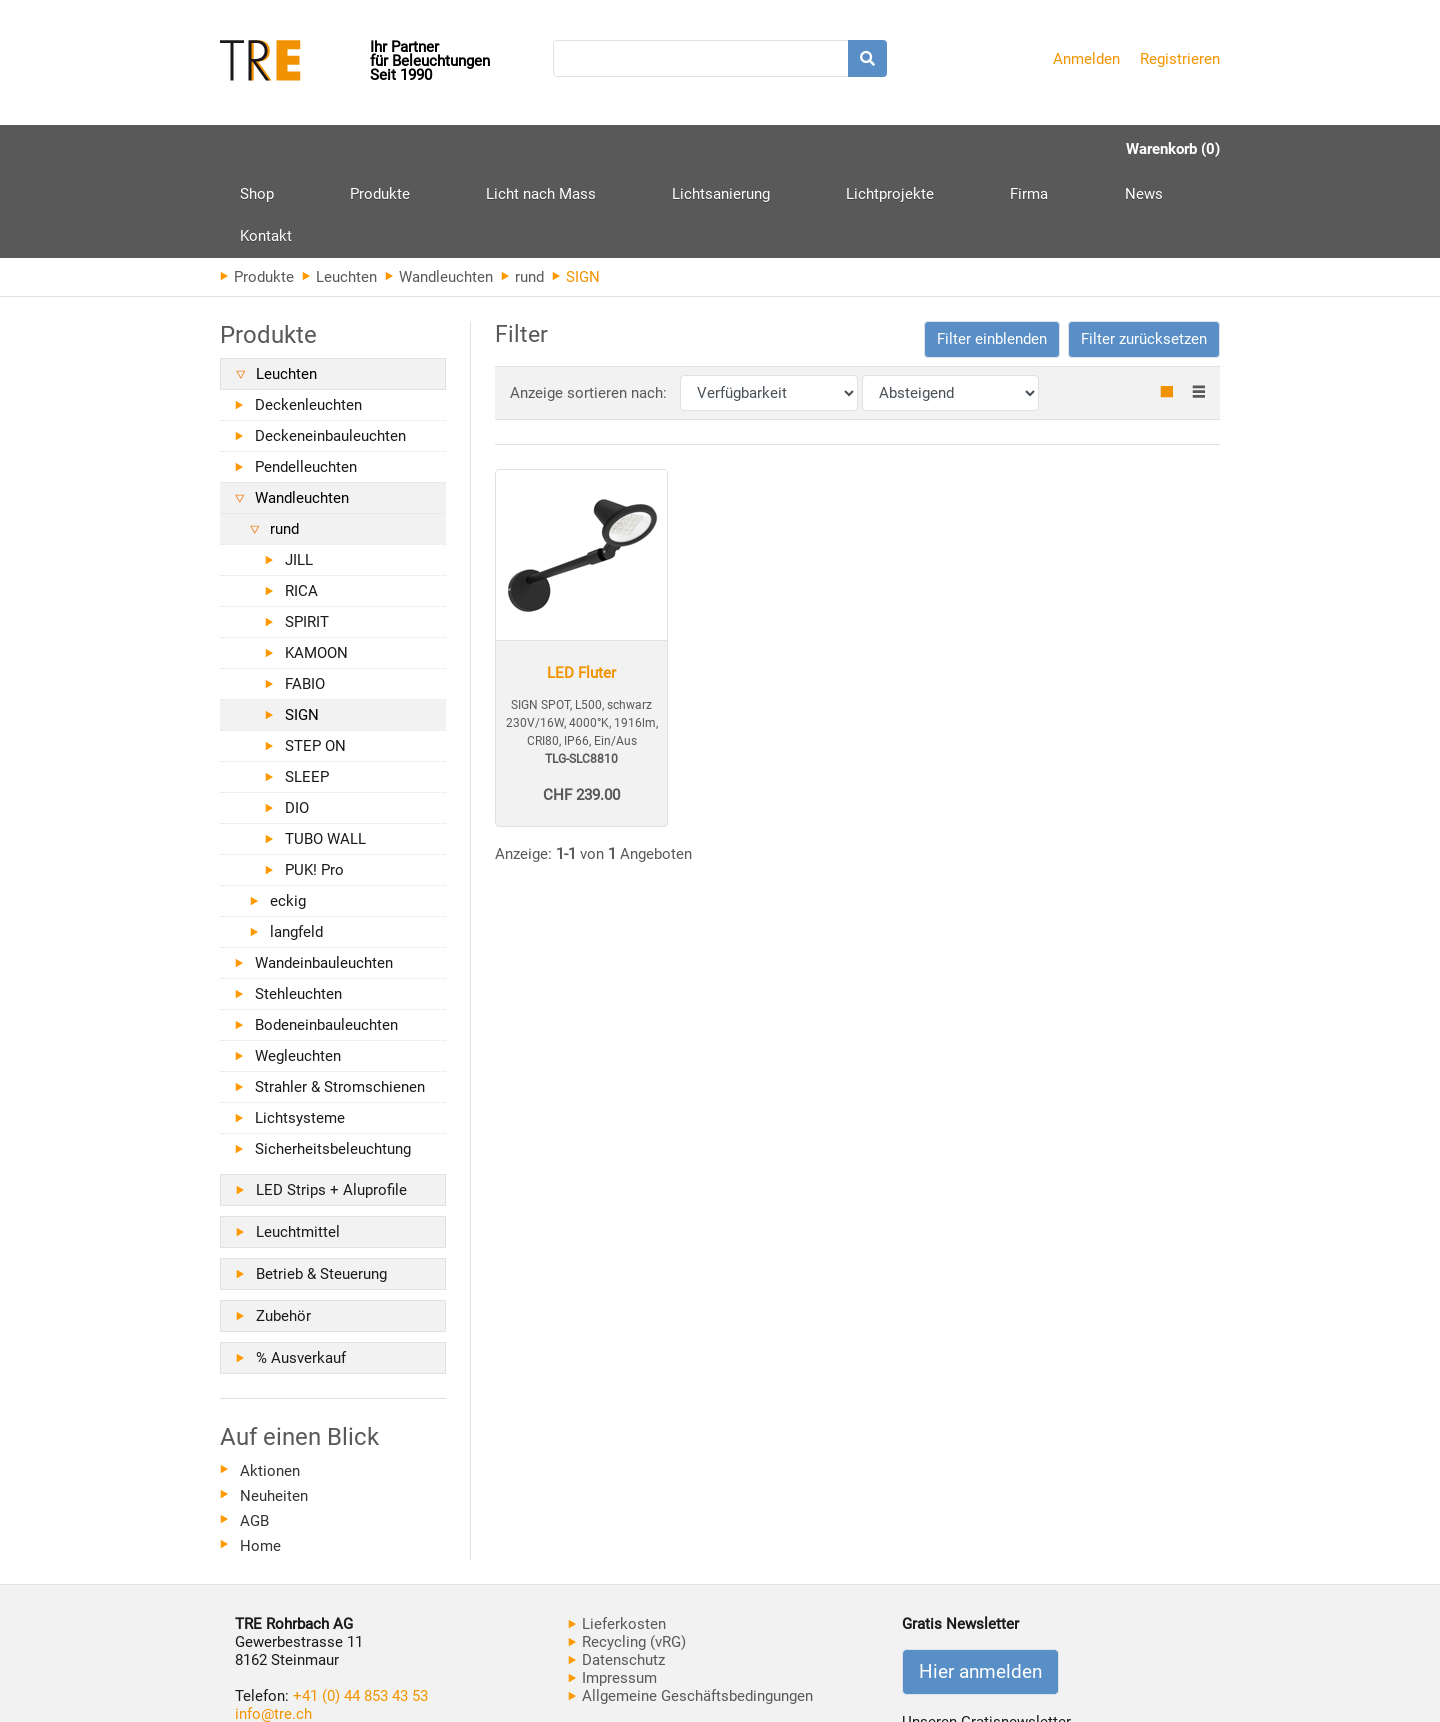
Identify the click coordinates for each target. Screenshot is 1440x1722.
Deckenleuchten (308, 320)
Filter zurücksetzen (1144, 254)
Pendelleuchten (306, 382)
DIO (297, 723)
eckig (288, 816)
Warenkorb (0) (1173, 149)
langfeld (296, 847)
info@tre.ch (273, 1629)
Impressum (612, 1593)
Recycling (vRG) (627, 1557)
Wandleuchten (439, 192)
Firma (849, 149)
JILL (299, 475)
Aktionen (270, 1386)
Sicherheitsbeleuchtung (333, 1064)
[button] (992, 254)
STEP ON (315, 661)
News (927, 149)
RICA (301, 506)
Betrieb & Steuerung (321, 1189)
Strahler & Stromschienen (340, 1002)
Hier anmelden (980, 1587)
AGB (254, 1436)
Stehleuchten (298, 909)
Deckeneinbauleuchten (330, 351)
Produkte (344, 156)
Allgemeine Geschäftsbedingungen (690, 1611)
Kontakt (1012, 149)
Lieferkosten (617, 1539)
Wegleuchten (298, 971)
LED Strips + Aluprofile (331, 1105)
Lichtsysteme (300, 1033)
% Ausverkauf (301, 1273)
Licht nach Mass (469, 149)
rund (522, 192)
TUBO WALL (325, 754)
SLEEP (307, 692)
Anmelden (1086, 59)
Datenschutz (616, 1575)
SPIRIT (307, 537)
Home (260, 1461)
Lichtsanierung (613, 149)
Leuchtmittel (298, 1147)
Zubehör (283, 1231)
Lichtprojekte (746, 149)
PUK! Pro (314, 785)
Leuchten (339, 192)
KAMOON (316, 568)
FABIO (305, 599)
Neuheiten (274, 1411)
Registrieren (1180, 59)
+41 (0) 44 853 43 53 (360, 1611)
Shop (257, 149)
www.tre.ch (272, 1647)
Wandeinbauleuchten (324, 878)
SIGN (302, 630)
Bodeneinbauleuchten (326, 940)
